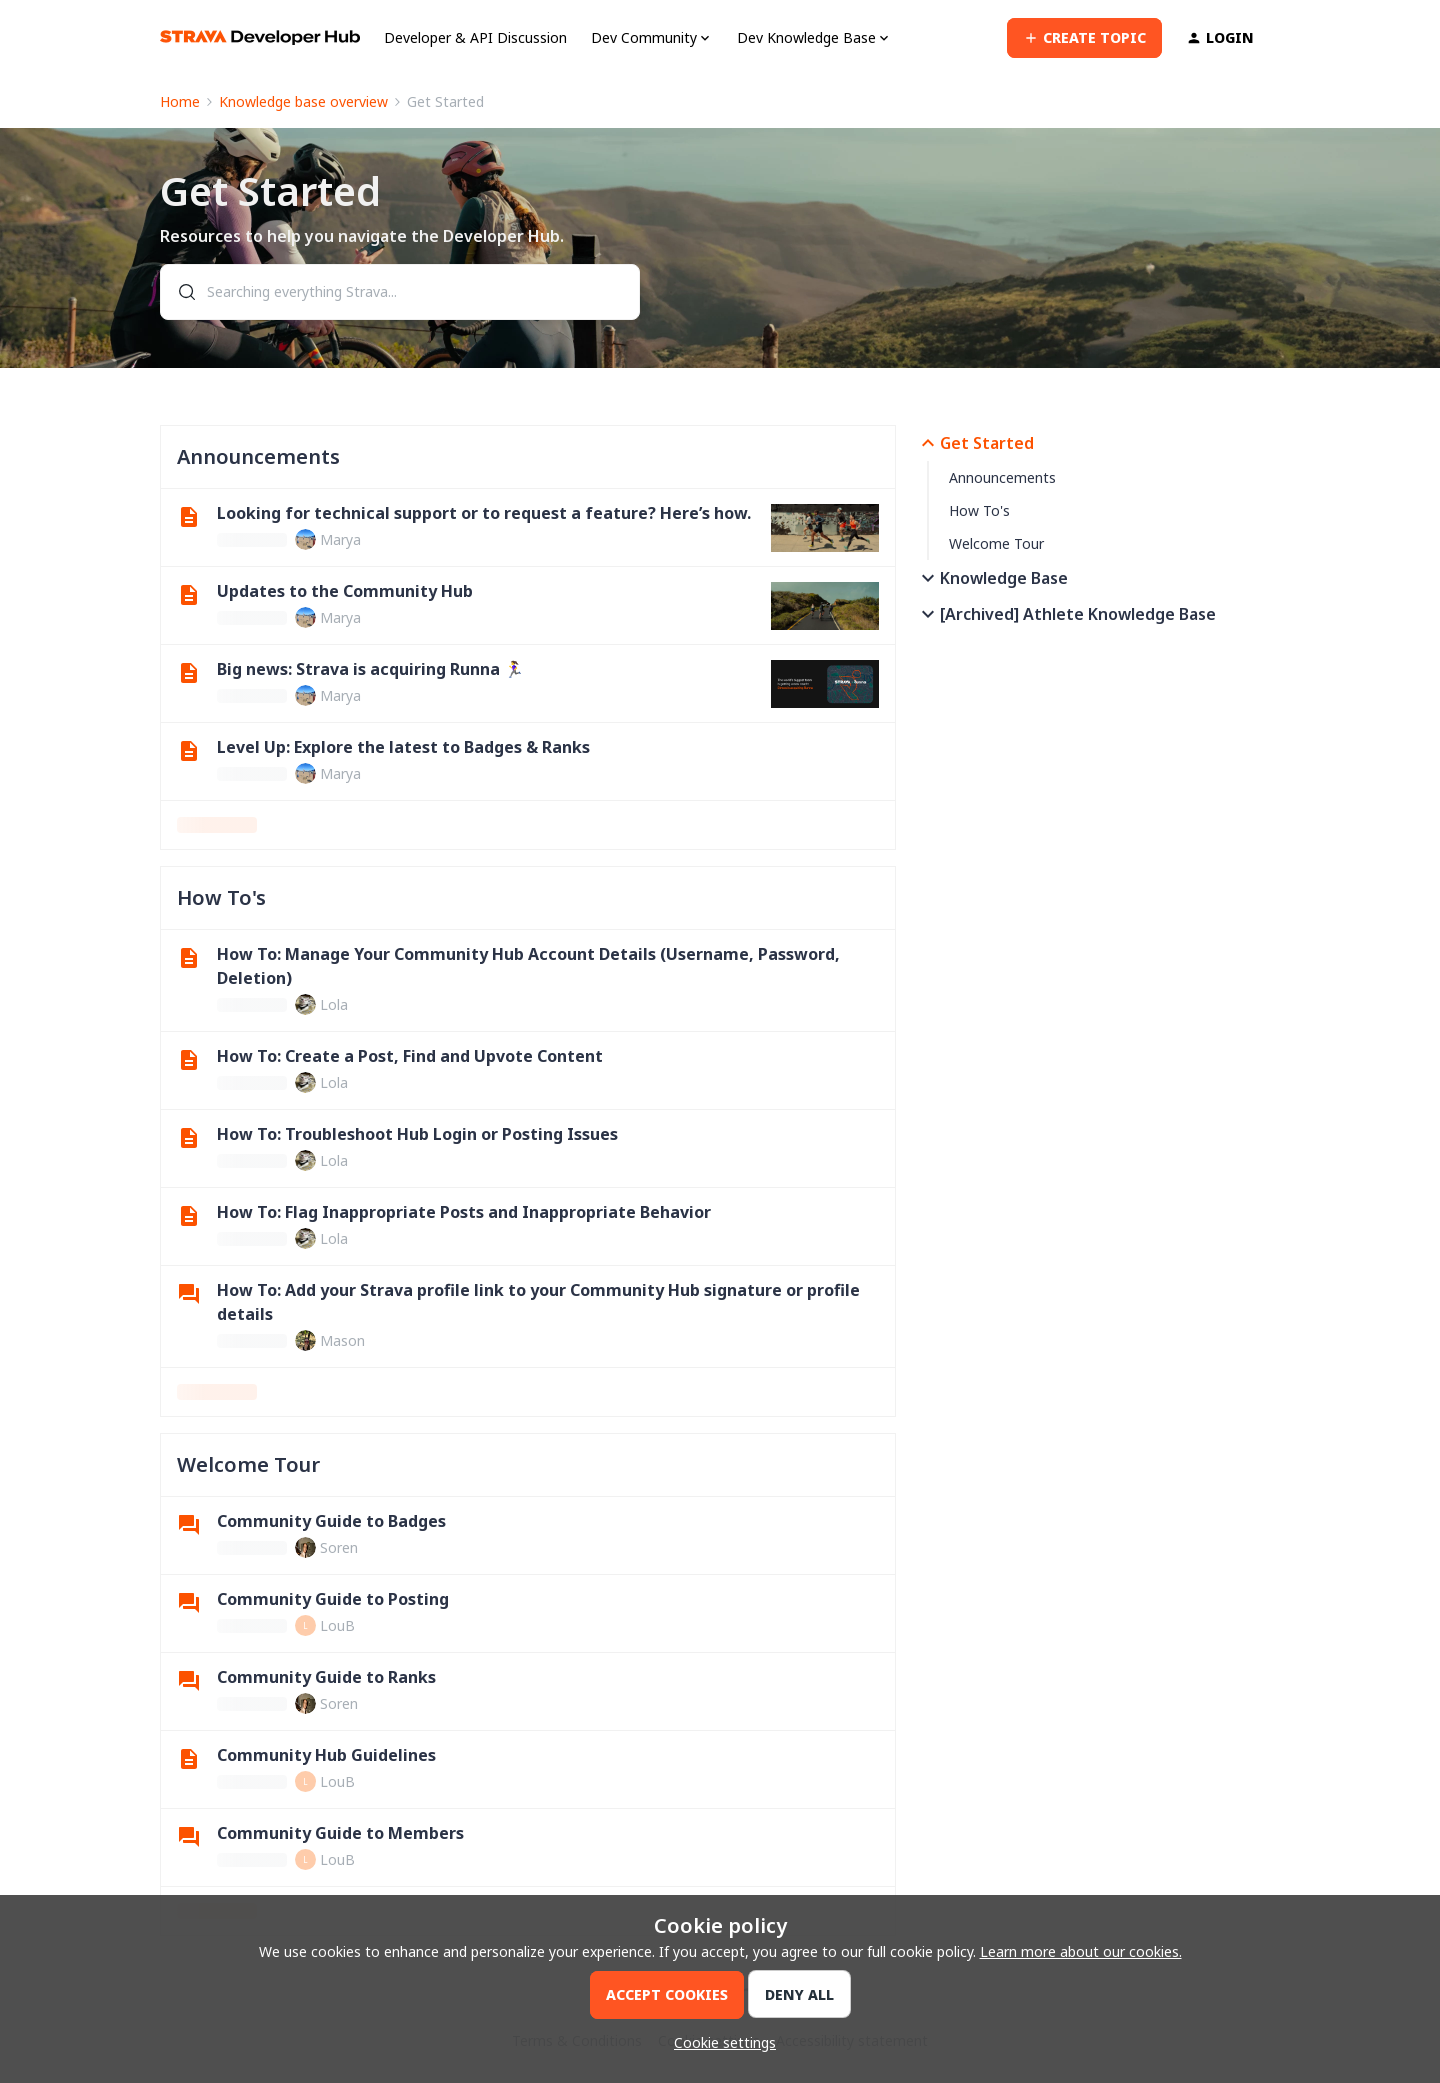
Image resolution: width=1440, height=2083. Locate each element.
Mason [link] (342, 1340)
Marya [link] (340, 539)
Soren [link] (339, 1547)
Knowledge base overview (303, 101)
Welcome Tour (996, 543)
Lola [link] (334, 1004)
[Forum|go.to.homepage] (260, 37)
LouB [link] (337, 1625)
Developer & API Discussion (475, 37)
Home (180, 101)
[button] (1084, 38)
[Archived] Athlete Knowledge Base (1066, 614)
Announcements (1002, 477)
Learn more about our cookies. (1081, 1951)
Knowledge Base (992, 578)
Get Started (975, 443)
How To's (979, 510)
